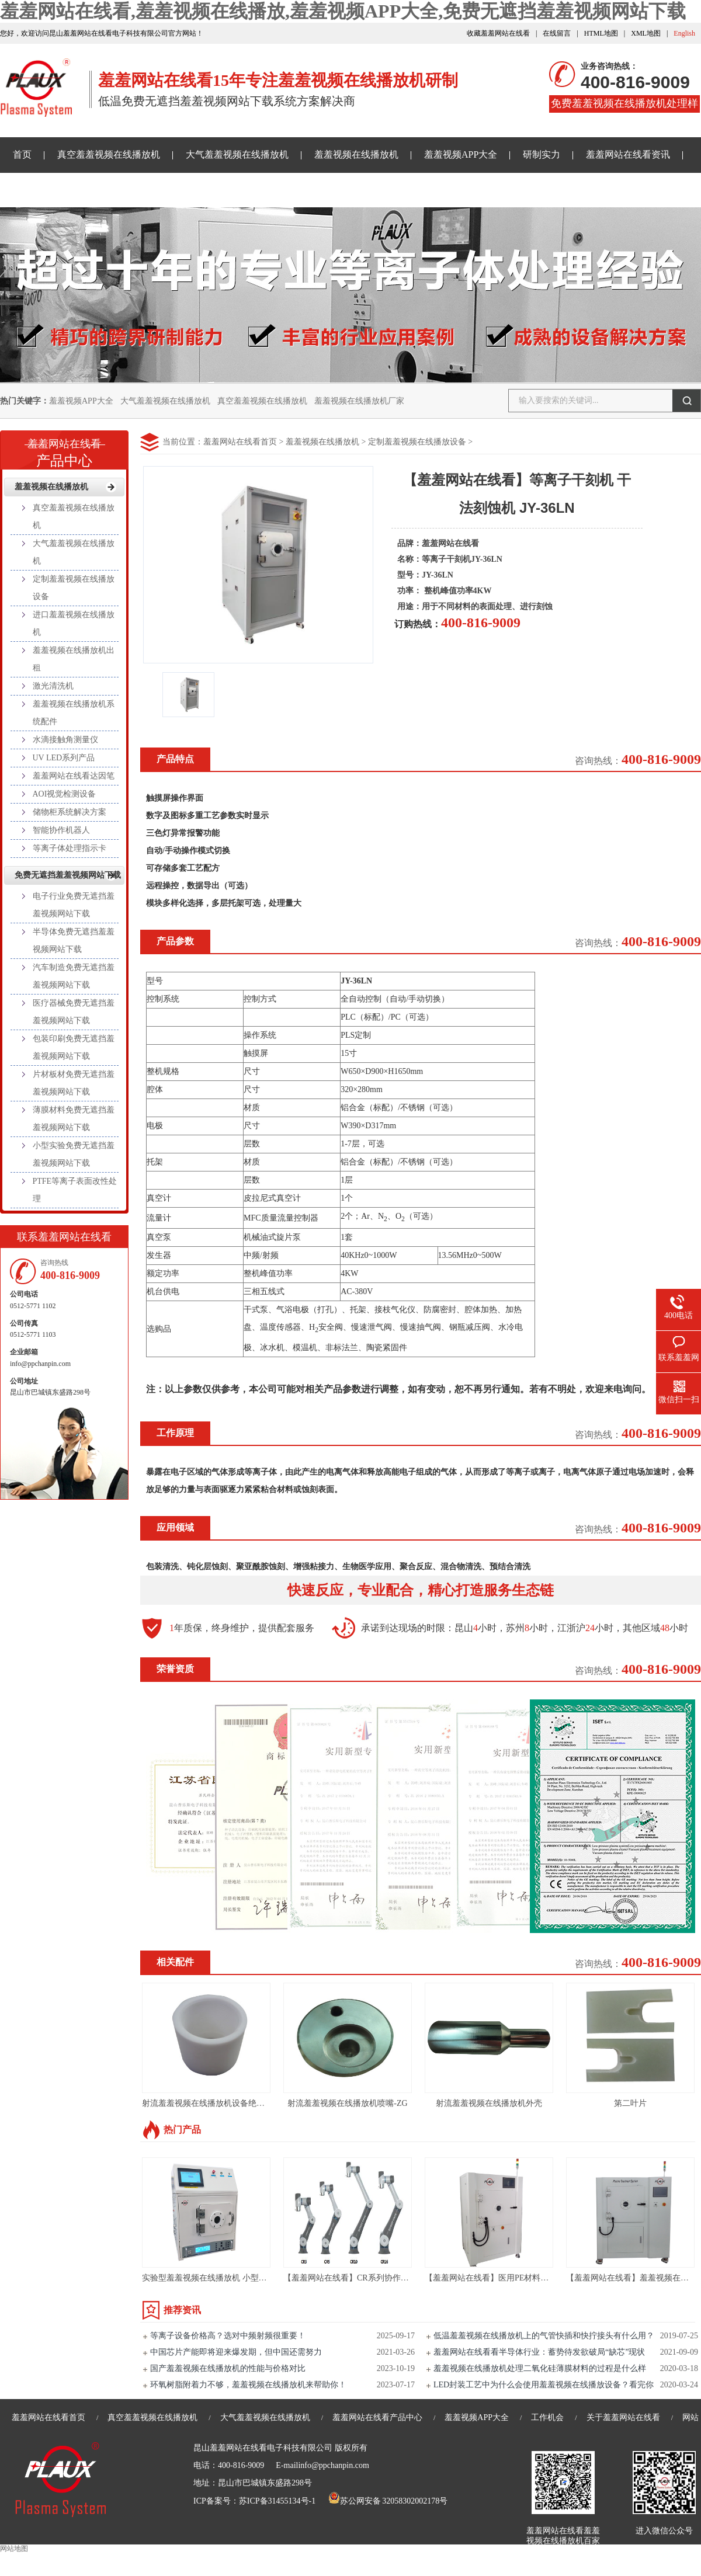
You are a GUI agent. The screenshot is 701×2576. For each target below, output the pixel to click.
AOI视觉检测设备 (64, 794)
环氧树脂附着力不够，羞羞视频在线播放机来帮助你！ (248, 2384)
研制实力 (541, 154)
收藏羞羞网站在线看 (498, 33)
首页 (22, 154)
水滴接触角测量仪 (65, 739)
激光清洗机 (53, 686)
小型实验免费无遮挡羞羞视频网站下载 (73, 1154)
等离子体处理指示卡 (69, 848)
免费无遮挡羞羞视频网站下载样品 (83, 189)
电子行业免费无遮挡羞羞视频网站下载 (73, 905)
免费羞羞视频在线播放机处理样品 (624, 105)
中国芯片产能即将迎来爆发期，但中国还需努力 (236, 2352)
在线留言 (557, 33)
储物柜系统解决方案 (69, 812)
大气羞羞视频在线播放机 (237, 154)
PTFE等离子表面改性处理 (75, 1190)
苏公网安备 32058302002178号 (387, 2501)
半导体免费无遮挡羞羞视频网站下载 (73, 940)
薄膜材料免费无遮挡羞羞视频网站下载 (73, 1119)
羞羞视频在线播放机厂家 (359, 401)
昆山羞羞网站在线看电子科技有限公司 (262, 2447)
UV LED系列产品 (64, 757)
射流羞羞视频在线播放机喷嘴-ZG (347, 2103)
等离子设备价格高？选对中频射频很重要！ (228, 2335)
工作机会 (547, 2417)
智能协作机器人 (61, 830)
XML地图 (646, 33)
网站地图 (14, 2548)
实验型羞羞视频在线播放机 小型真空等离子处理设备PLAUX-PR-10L (265, 2277)
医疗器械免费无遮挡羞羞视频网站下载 (73, 1012)
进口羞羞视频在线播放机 (73, 623)
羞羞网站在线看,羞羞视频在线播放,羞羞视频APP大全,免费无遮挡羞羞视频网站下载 (343, 11)
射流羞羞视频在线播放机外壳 (489, 2103)
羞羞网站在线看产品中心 (377, 2417)
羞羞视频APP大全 (460, 154)
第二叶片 (630, 2103)
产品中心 (64, 449)
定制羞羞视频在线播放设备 (417, 441)
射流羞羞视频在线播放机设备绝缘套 (207, 2103)
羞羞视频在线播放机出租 (73, 659)
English (684, 33)
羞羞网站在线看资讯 (628, 154)
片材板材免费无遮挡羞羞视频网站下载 (73, 1083)
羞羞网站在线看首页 (240, 441)
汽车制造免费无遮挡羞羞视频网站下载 (73, 976)
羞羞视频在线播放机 (356, 154)
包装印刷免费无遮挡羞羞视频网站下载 (73, 1047)
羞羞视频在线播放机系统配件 (73, 713)
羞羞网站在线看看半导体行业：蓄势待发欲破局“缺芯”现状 (539, 2352)
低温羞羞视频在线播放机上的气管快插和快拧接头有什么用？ (543, 2335)
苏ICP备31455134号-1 (277, 2501)
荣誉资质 (175, 1669)
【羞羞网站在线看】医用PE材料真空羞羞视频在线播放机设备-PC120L (551, 2277)
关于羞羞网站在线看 (221, 189)
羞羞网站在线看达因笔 (73, 775)
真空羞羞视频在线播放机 (108, 154)
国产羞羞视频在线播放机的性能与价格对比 (228, 2368)
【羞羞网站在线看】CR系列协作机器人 (354, 2277)
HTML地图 (601, 33)
